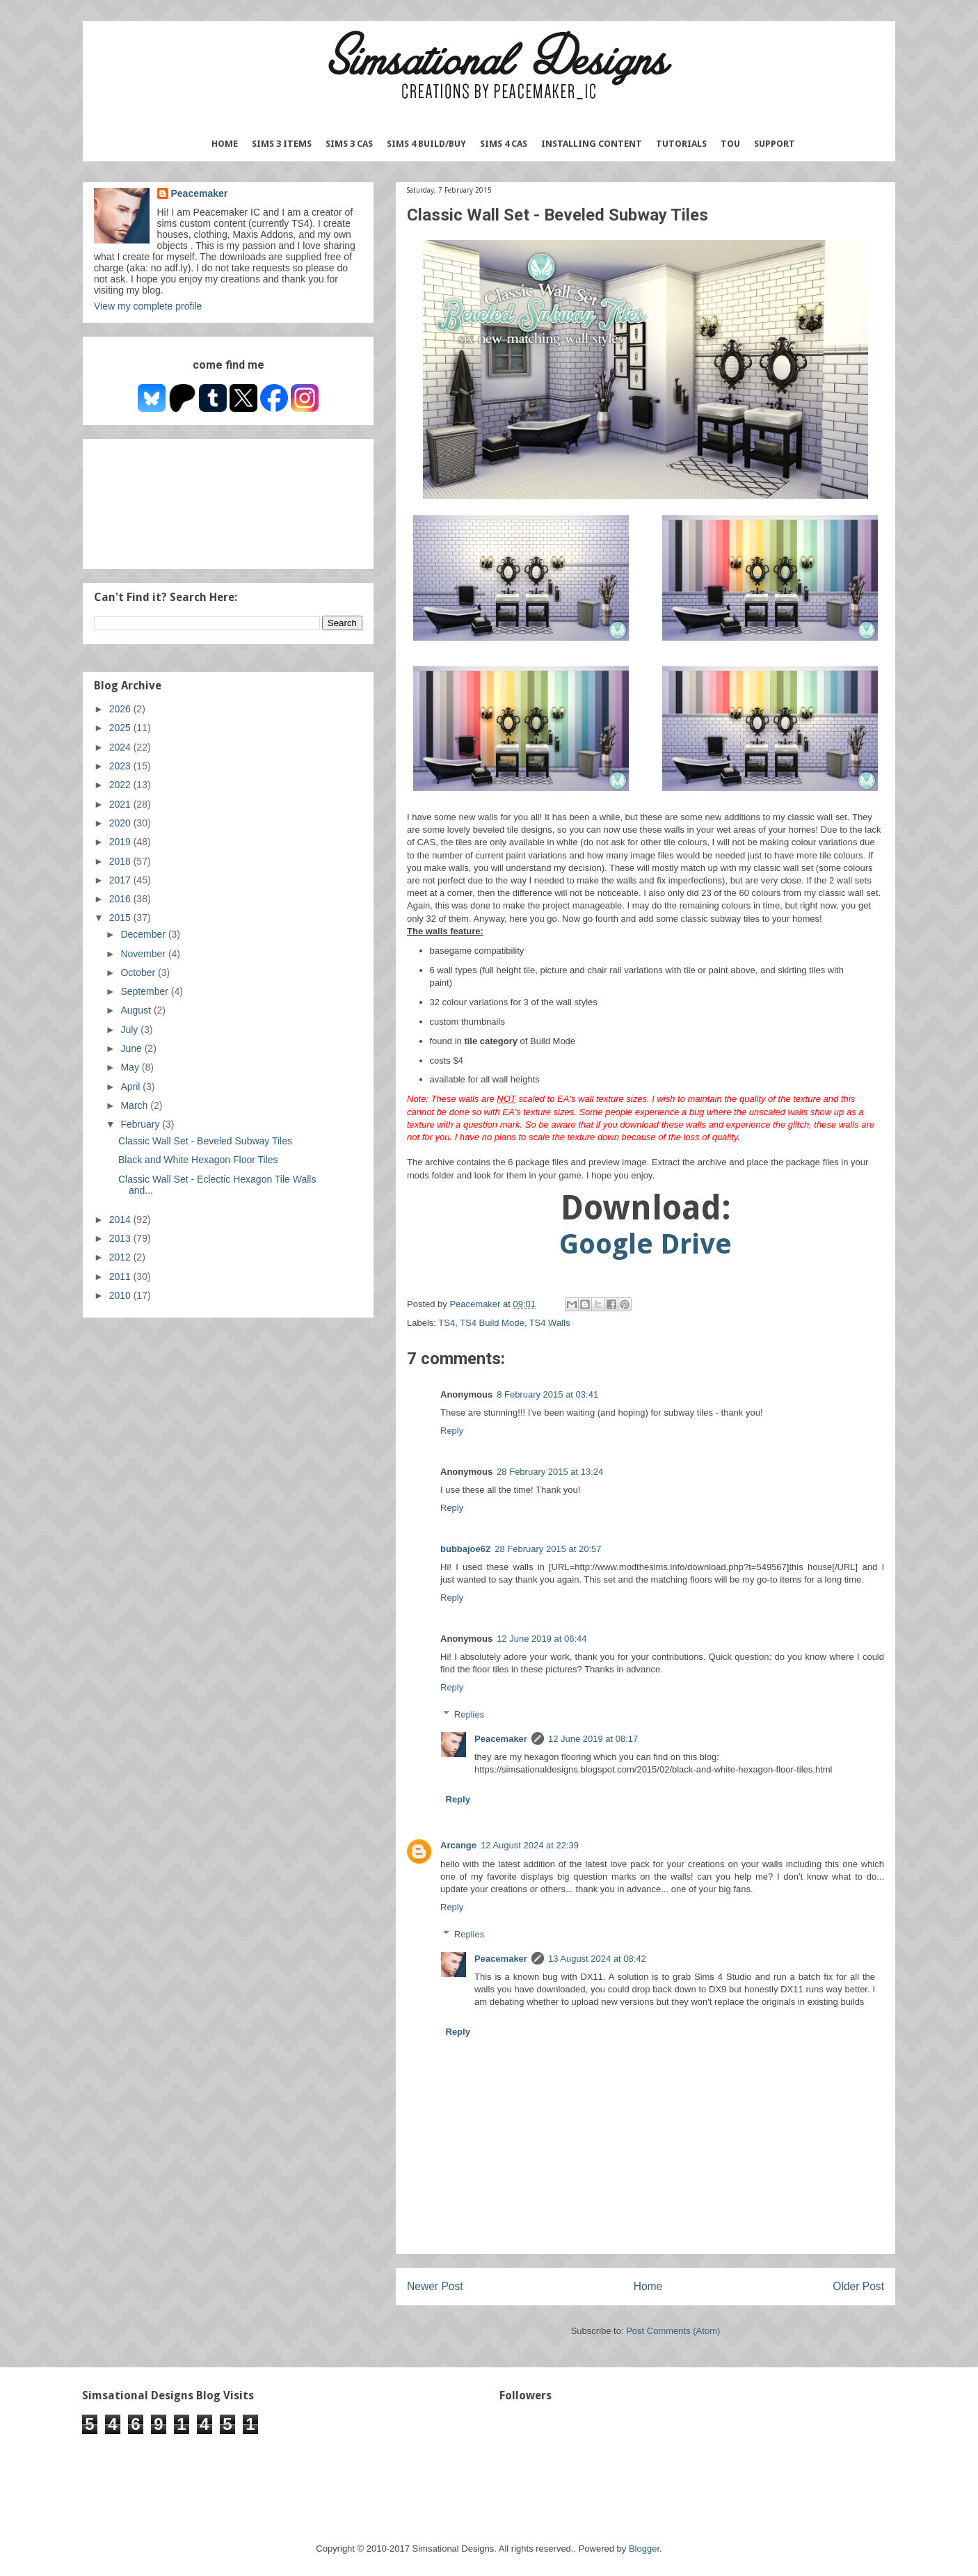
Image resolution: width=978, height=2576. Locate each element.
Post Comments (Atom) (673, 2331)
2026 (121, 708)
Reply (451, 1430)
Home (224, 143)
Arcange (458, 1845)
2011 (121, 1276)
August (136, 1010)
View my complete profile (148, 306)
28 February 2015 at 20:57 (548, 1549)
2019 (121, 841)
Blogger (644, 2548)
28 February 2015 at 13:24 (550, 1471)
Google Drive (645, 1244)
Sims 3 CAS (349, 143)
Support (774, 143)
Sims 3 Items (282, 143)
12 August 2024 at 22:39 (530, 1845)
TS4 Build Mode (492, 1323)
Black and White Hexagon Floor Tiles (198, 1159)
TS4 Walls (549, 1323)
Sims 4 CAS (503, 143)
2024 (121, 747)
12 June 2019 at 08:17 (593, 1739)
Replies (469, 1714)
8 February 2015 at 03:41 (547, 1394)
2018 (121, 861)
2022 (121, 784)
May (130, 1067)
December (144, 934)
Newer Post (435, 2286)
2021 (121, 804)
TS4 (446, 1323)
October (139, 972)
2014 (121, 1219)
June (132, 1048)
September (145, 991)
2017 (121, 880)
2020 (121, 823)
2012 (121, 1257)
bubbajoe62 (465, 1549)
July (130, 1029)
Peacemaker (500, 1739)
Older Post (858, 2286)
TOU (730, 143)
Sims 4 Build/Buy (426, 143)
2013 (121, 1238)
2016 (121, 898)
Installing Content (591, 143)
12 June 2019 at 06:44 (541, 1638)
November (144, 953)
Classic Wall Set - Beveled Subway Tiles (205, 1140)
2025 (121, 727)
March (135, 1105)
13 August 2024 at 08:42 (597, 1958)
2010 (121, 1295)
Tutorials (681, 143)
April (131, 1086)
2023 (121, 765)
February (141, 1124)
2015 (121, 917)
